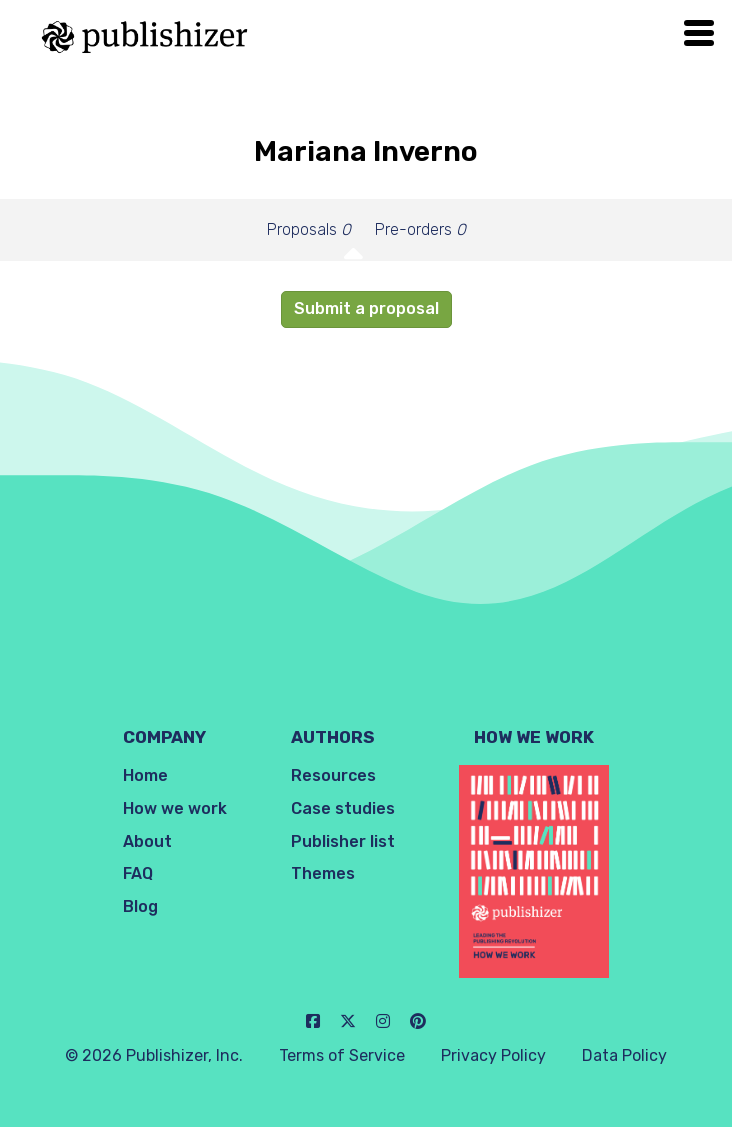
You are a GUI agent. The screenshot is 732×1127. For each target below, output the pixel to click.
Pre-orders (420, 229)
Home (145, 775)
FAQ (138, 873)
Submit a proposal (366, 308)
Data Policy (624, 1055)
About (147, 841)
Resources (333, 775)
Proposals (309, 229)
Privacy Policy (493, 1055)
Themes (323, 873)
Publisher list (343, 841)
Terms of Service (342, 1055)
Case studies (343, 808)
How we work (175, 808)
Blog (140, 906)
